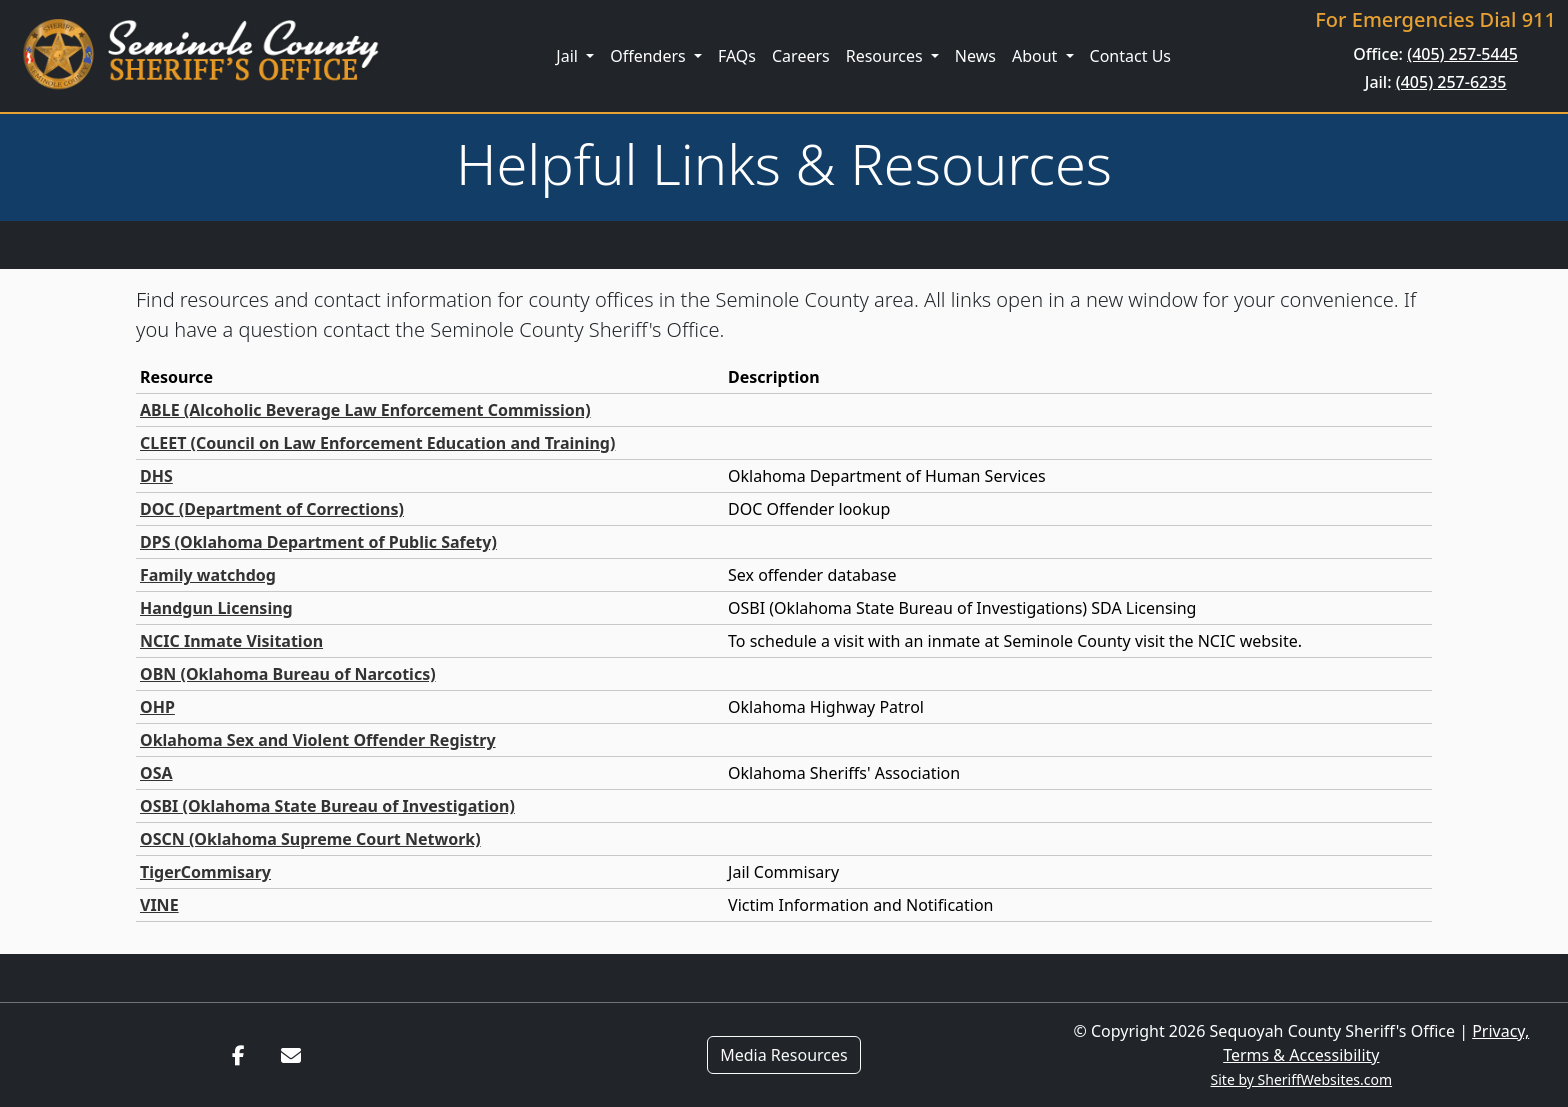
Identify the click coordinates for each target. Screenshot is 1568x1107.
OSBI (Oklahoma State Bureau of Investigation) (327, 806)
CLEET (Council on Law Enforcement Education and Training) (377, 443)
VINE (159, 905)
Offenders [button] (650, 56)
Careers (801, 56)
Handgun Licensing (216, 608)
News (975, 56)
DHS (156, 476)
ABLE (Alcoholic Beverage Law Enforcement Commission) (365, 410)
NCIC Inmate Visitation (231, 641)
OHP (157, 707)
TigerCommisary (205, 872)
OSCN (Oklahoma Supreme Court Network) (310, 839)
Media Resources (784, 1055)
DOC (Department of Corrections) (272, 509)
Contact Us (1130, 56)
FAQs (737, 56)
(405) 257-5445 (1462, 54)
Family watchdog (208, 575)
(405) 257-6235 (1451, 82)
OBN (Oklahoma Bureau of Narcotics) (288, 674)
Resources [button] (886, 56)
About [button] (1037, 56)
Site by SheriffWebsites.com (1302, 1079)
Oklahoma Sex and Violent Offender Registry (318, 740)
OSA (156, 773)
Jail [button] (569, 56)
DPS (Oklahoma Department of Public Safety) (318, 542)
